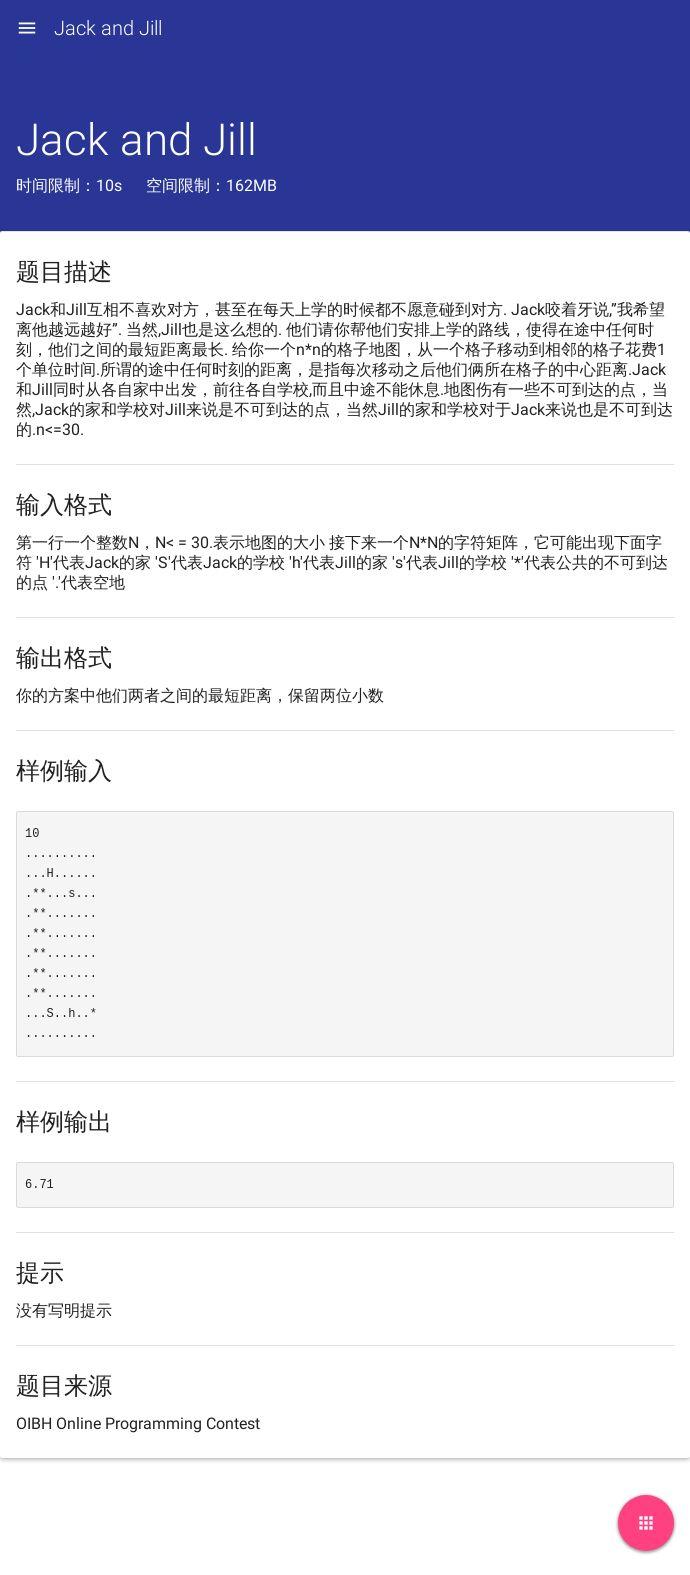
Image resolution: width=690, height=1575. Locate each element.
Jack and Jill (108, 28)
